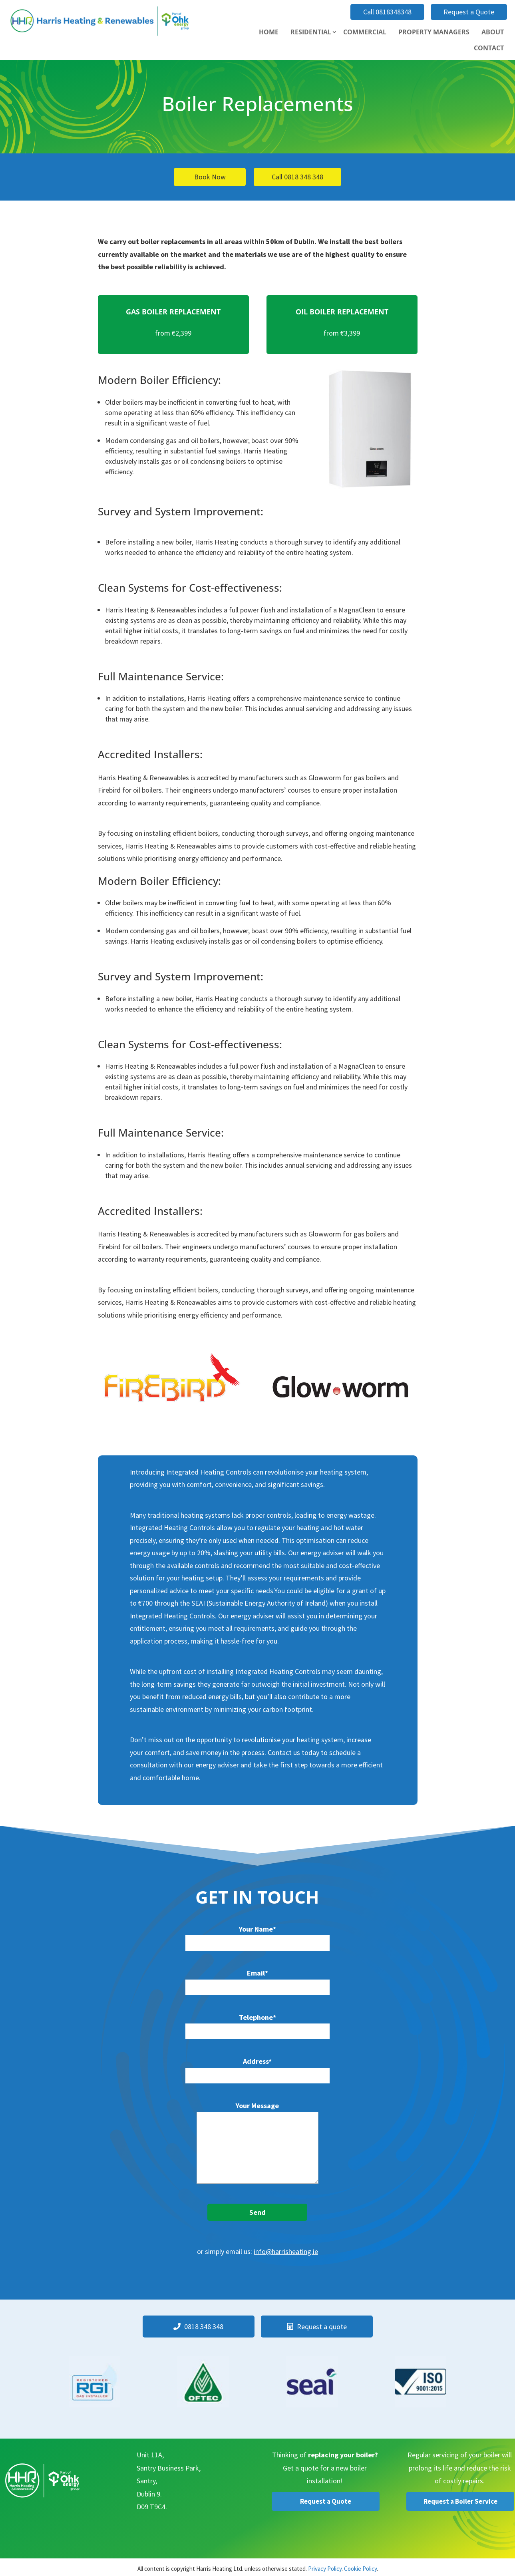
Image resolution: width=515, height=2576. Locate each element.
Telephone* (257, 2024)
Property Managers (433, 32)
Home (268, 32)
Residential (310, 32)
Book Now (210, 176)
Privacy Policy (325, 2568)
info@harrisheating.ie (286, 2251)
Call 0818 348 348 (297, 176)
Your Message (257, 2143)
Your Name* (257, 1936)
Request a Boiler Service (460, 2501)
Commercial (364, 32)
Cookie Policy (360, 2568)
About (492, 32)
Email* (257, 1980)
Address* (257, 2068)
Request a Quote (468, 11)
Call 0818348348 (387, 11)
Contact (489, 48)
